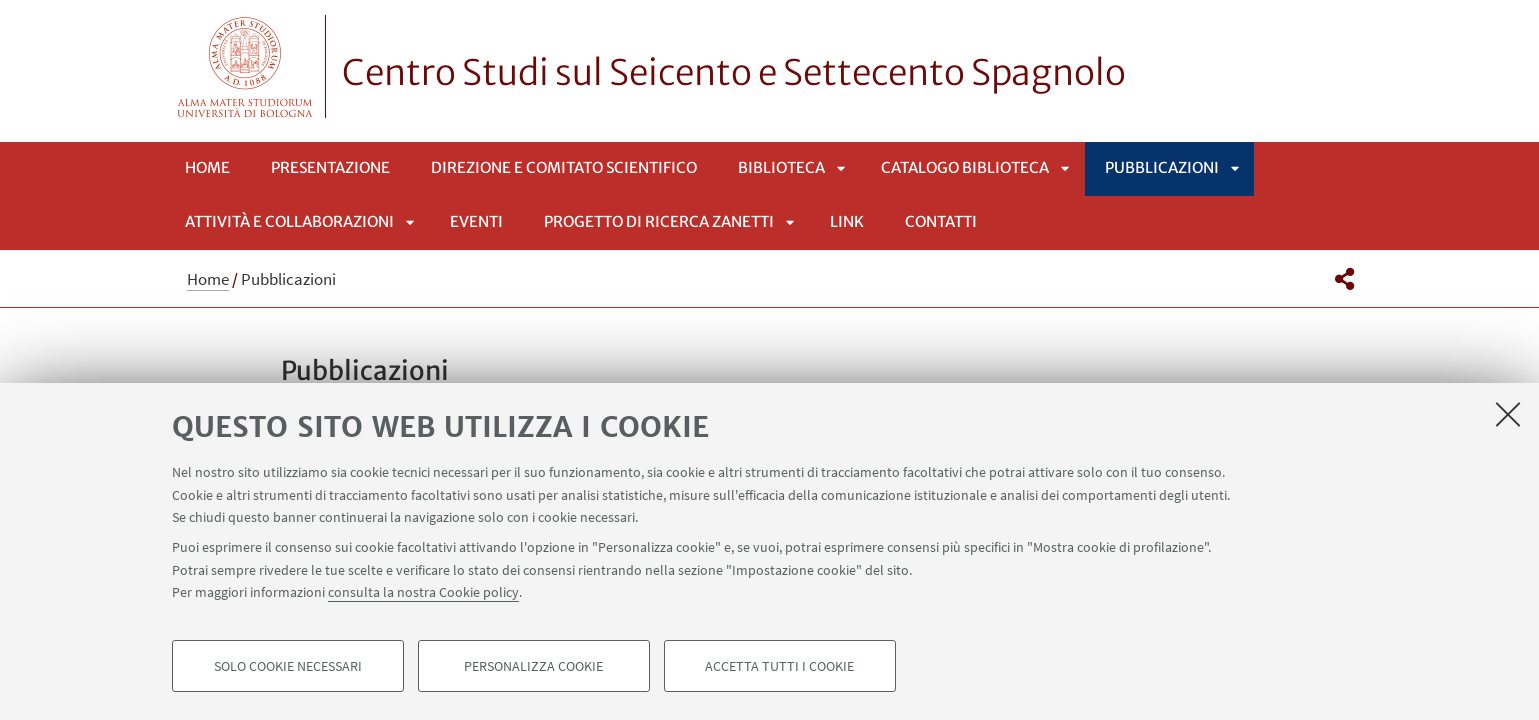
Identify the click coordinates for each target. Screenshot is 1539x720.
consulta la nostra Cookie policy (423, 592)
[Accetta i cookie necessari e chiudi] (1508, 414)
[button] (1344, 279)
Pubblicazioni (1162, 167)
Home (207, 167)
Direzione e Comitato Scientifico (564, 167)
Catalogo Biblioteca (965, 167)
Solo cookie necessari (288, 666)
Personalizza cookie (533, 666)
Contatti (941, 221)
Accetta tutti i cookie (779, 666)
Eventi (476, 221)
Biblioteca (781, 167)
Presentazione (330, 167)
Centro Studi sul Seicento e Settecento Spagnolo (734, 73)
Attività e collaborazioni (289, 221)
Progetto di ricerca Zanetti (659, 221)
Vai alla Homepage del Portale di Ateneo (245, 66)
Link (847, 221)
